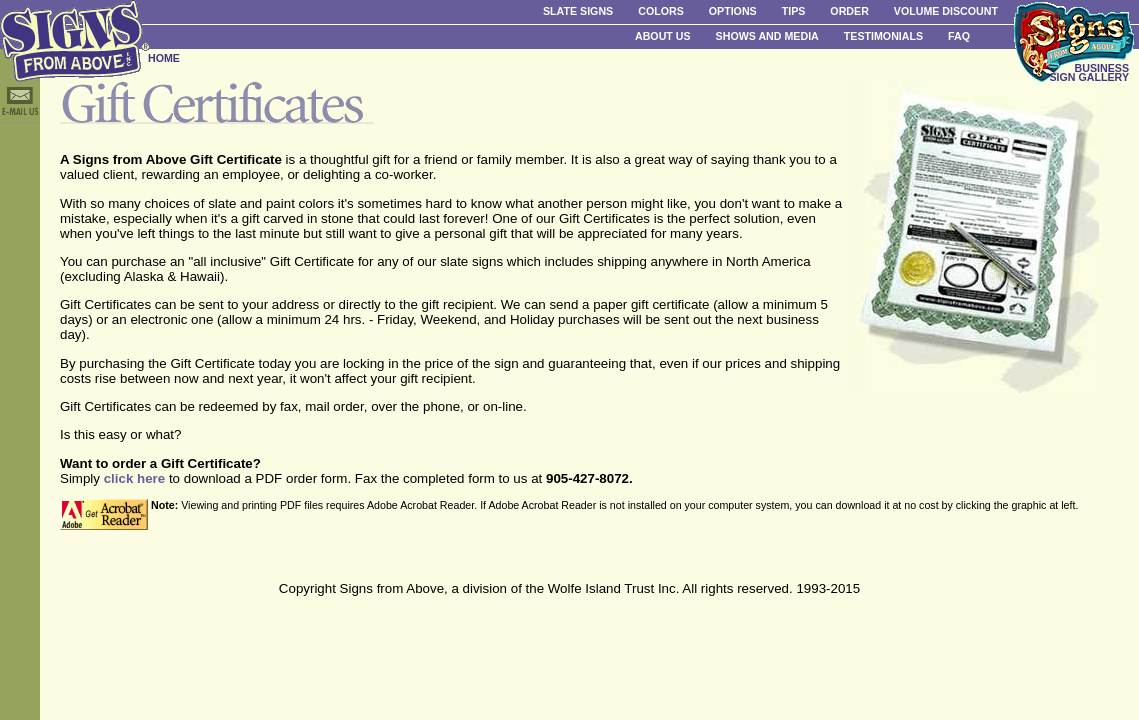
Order (849, 11)
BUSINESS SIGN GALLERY (1089, 72)
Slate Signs (578, 11)
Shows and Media (767, 36)
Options (733, 11)
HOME (164, 58)
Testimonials (883, 36)
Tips (794, 11)
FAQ (959, 36)
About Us (663, 36)
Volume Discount (946, 11)
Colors (661, 11)
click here (135, 478)
